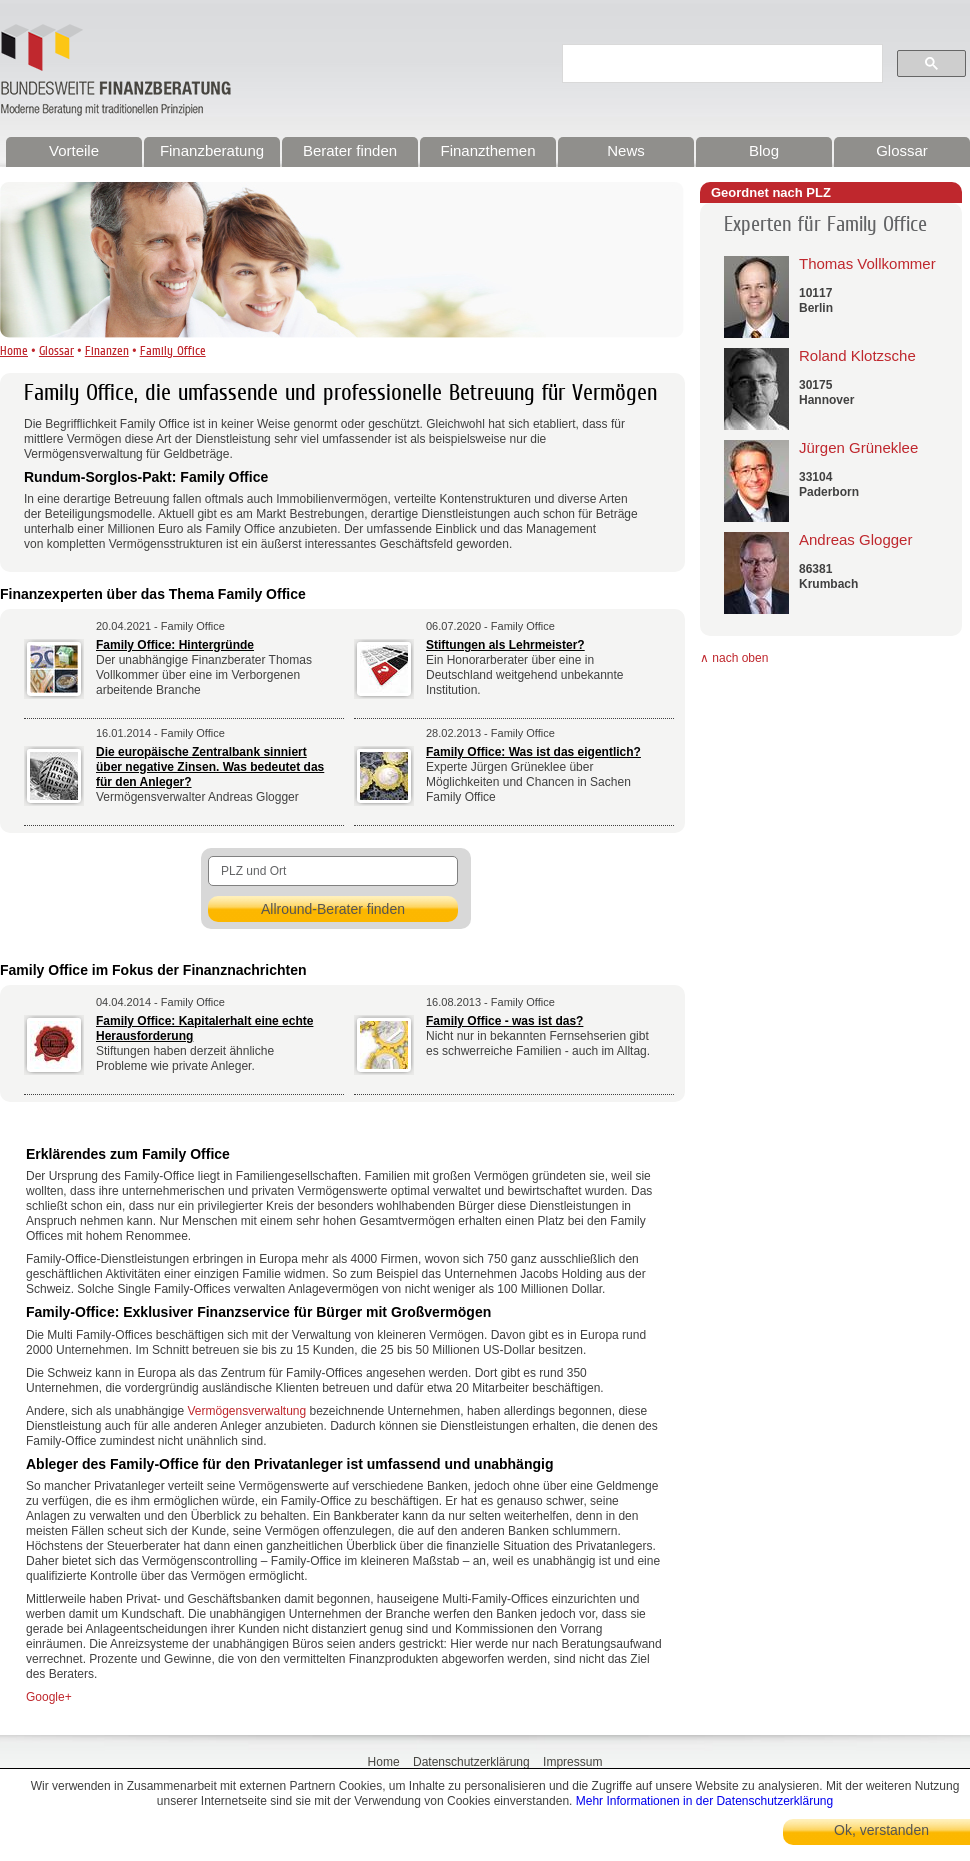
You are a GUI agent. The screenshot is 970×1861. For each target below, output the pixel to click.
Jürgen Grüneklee (858, 447)
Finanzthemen (487, 150)
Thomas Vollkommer (867, 263)
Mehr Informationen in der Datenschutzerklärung (704, 1801)
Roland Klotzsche (857, 355)
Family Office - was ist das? (504, 1021)
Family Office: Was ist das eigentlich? (533, 752)
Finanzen (107, 350)
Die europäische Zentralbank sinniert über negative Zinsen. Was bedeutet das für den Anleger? (210, 767)
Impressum (572, 1762)
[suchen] (726, 64)
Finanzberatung (212, 150)
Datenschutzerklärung (471, 1762)
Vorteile (74, 150)
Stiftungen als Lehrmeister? (505, 645)
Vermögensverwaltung (246, 1411)
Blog (764, 150)
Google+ (49, 1697)
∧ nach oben (734, 658)
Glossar (902, 150)
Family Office (173, 350)
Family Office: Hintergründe (175, 645)
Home (14, 350)
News (626, 150)
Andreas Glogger (855, 539)
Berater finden (350, 150)
